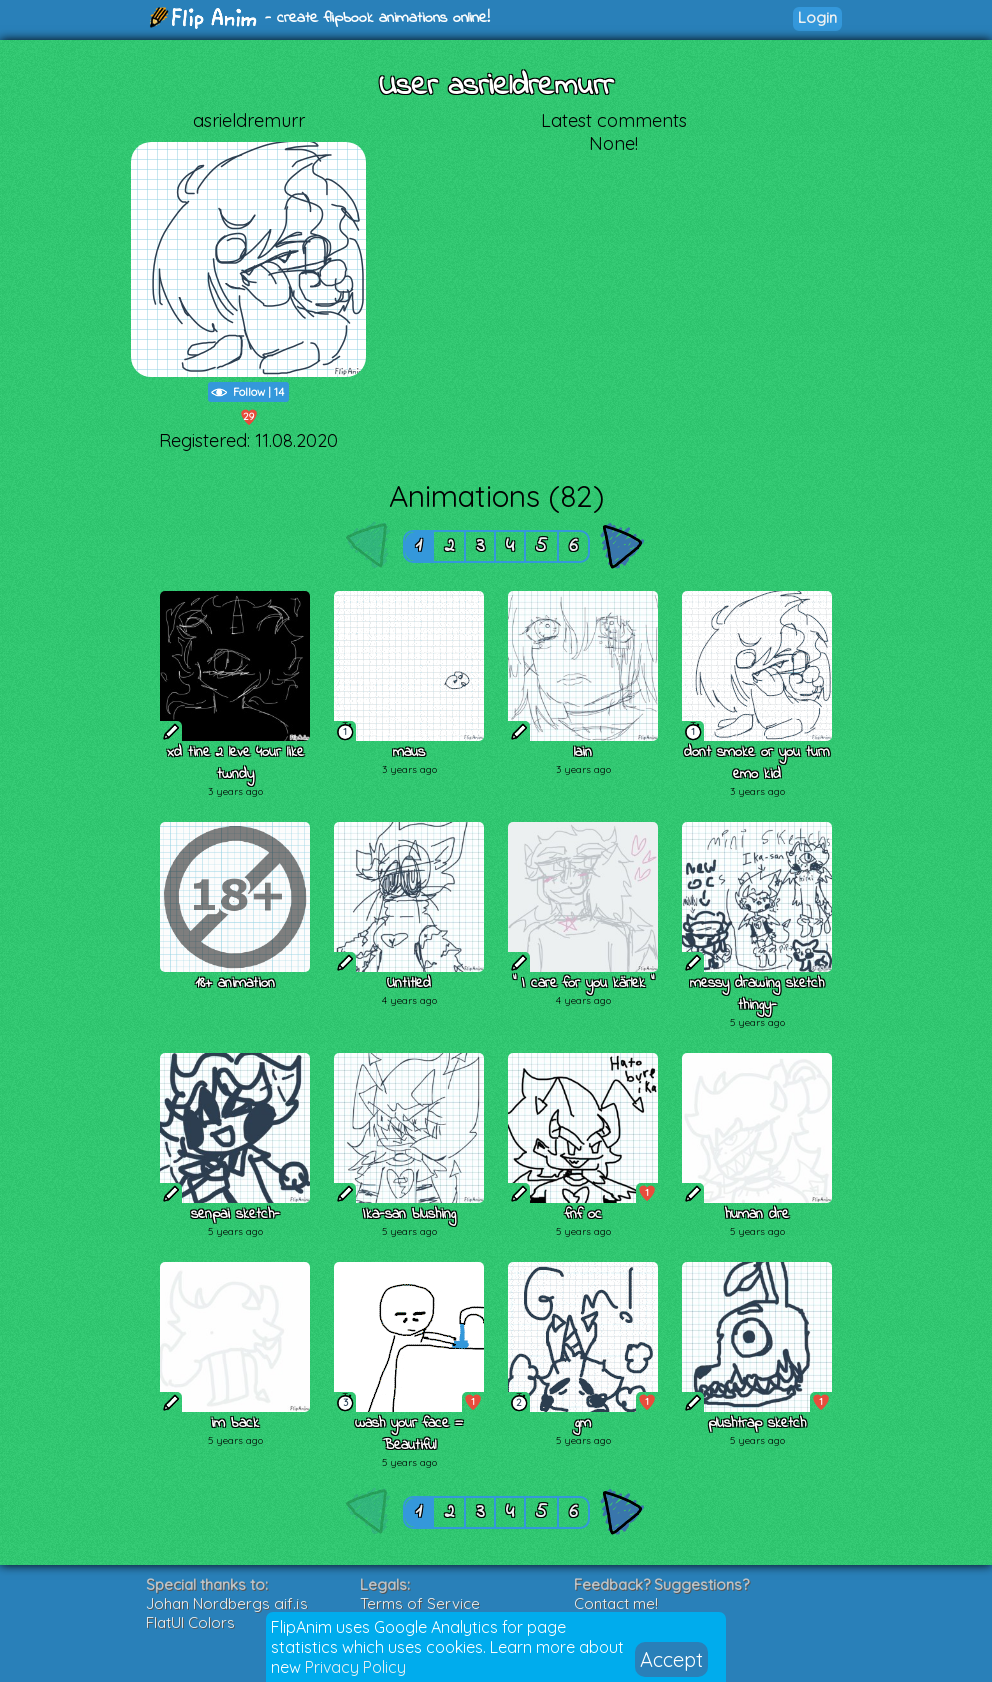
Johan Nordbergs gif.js (227, 1603)
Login (817, 17)
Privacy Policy (355, 1667)
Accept (671, 1659)
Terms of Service (420, 1603)
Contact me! (616, 1603)
